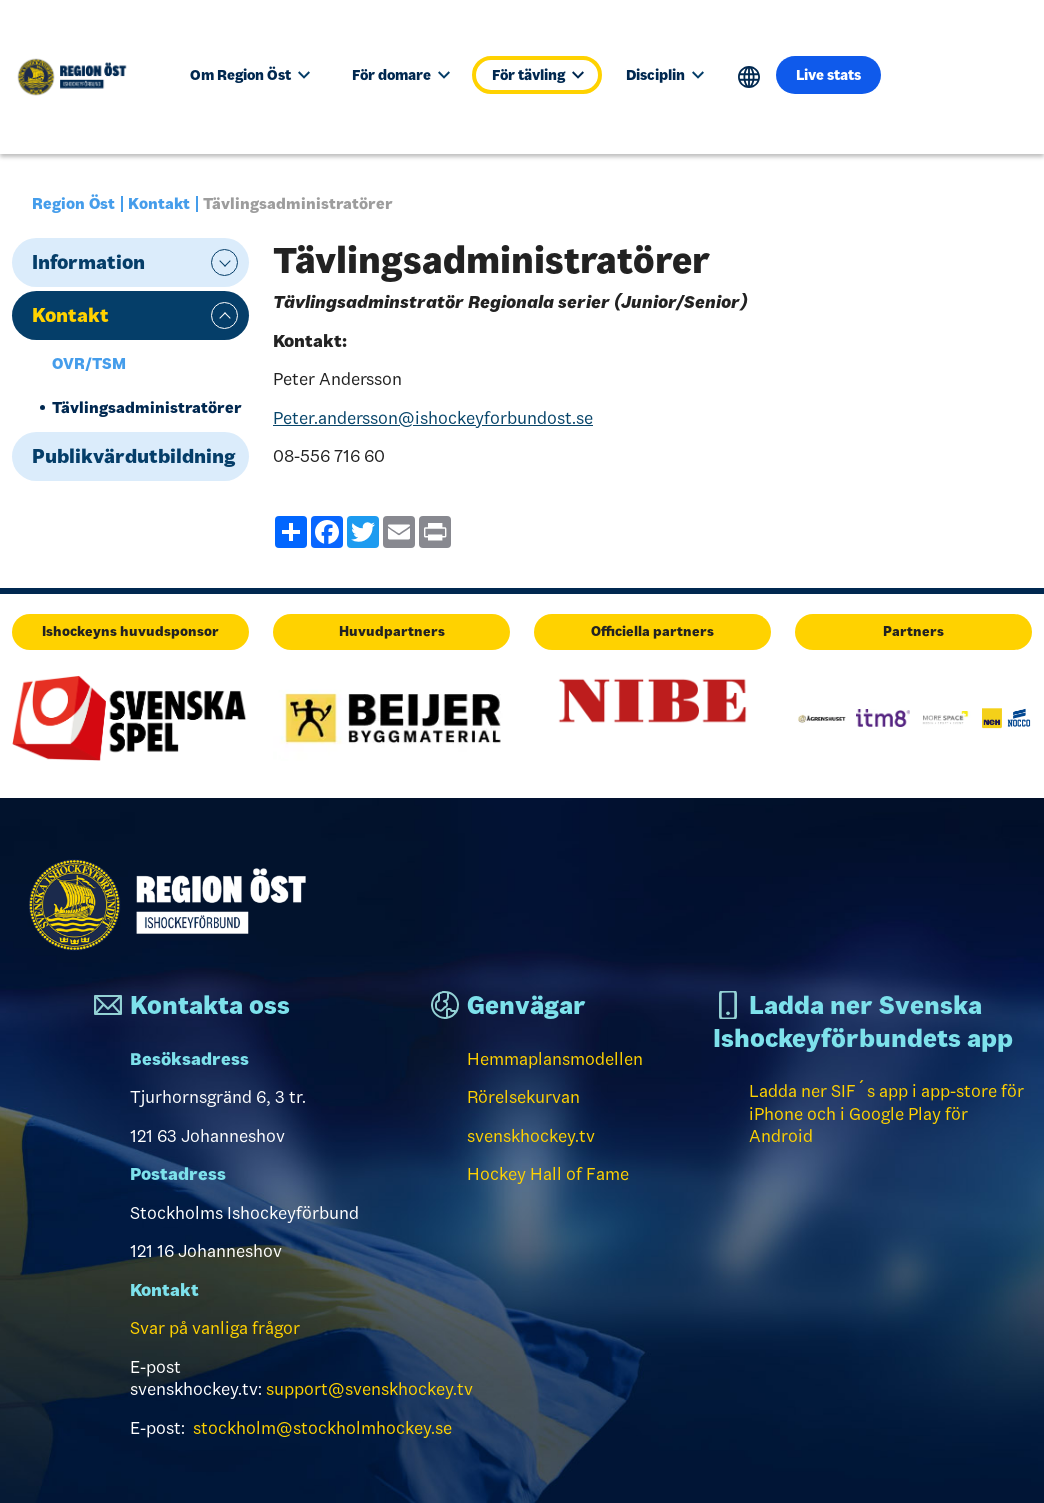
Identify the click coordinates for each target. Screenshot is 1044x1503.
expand (224, 262)
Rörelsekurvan (523, 1097)
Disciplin (665, 75)
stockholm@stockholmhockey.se (322, 1428)
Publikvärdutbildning (133, 456)
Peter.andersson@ (433, 418)
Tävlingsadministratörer (147, 407)
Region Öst (73, 203)
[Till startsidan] (80, 77)
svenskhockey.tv (531, 1136)
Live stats (828, 75)
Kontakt (159, 203)
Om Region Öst (250, 75)
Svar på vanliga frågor (215, 1328)
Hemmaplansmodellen (555, 1059)
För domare (401, 75)
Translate (749, 77)
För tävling (538, 75)
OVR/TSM (89, 363)
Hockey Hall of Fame (548, 1174)
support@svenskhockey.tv (369, 1389)
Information (88, 262)
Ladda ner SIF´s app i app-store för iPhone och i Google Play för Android (886, 1113)
